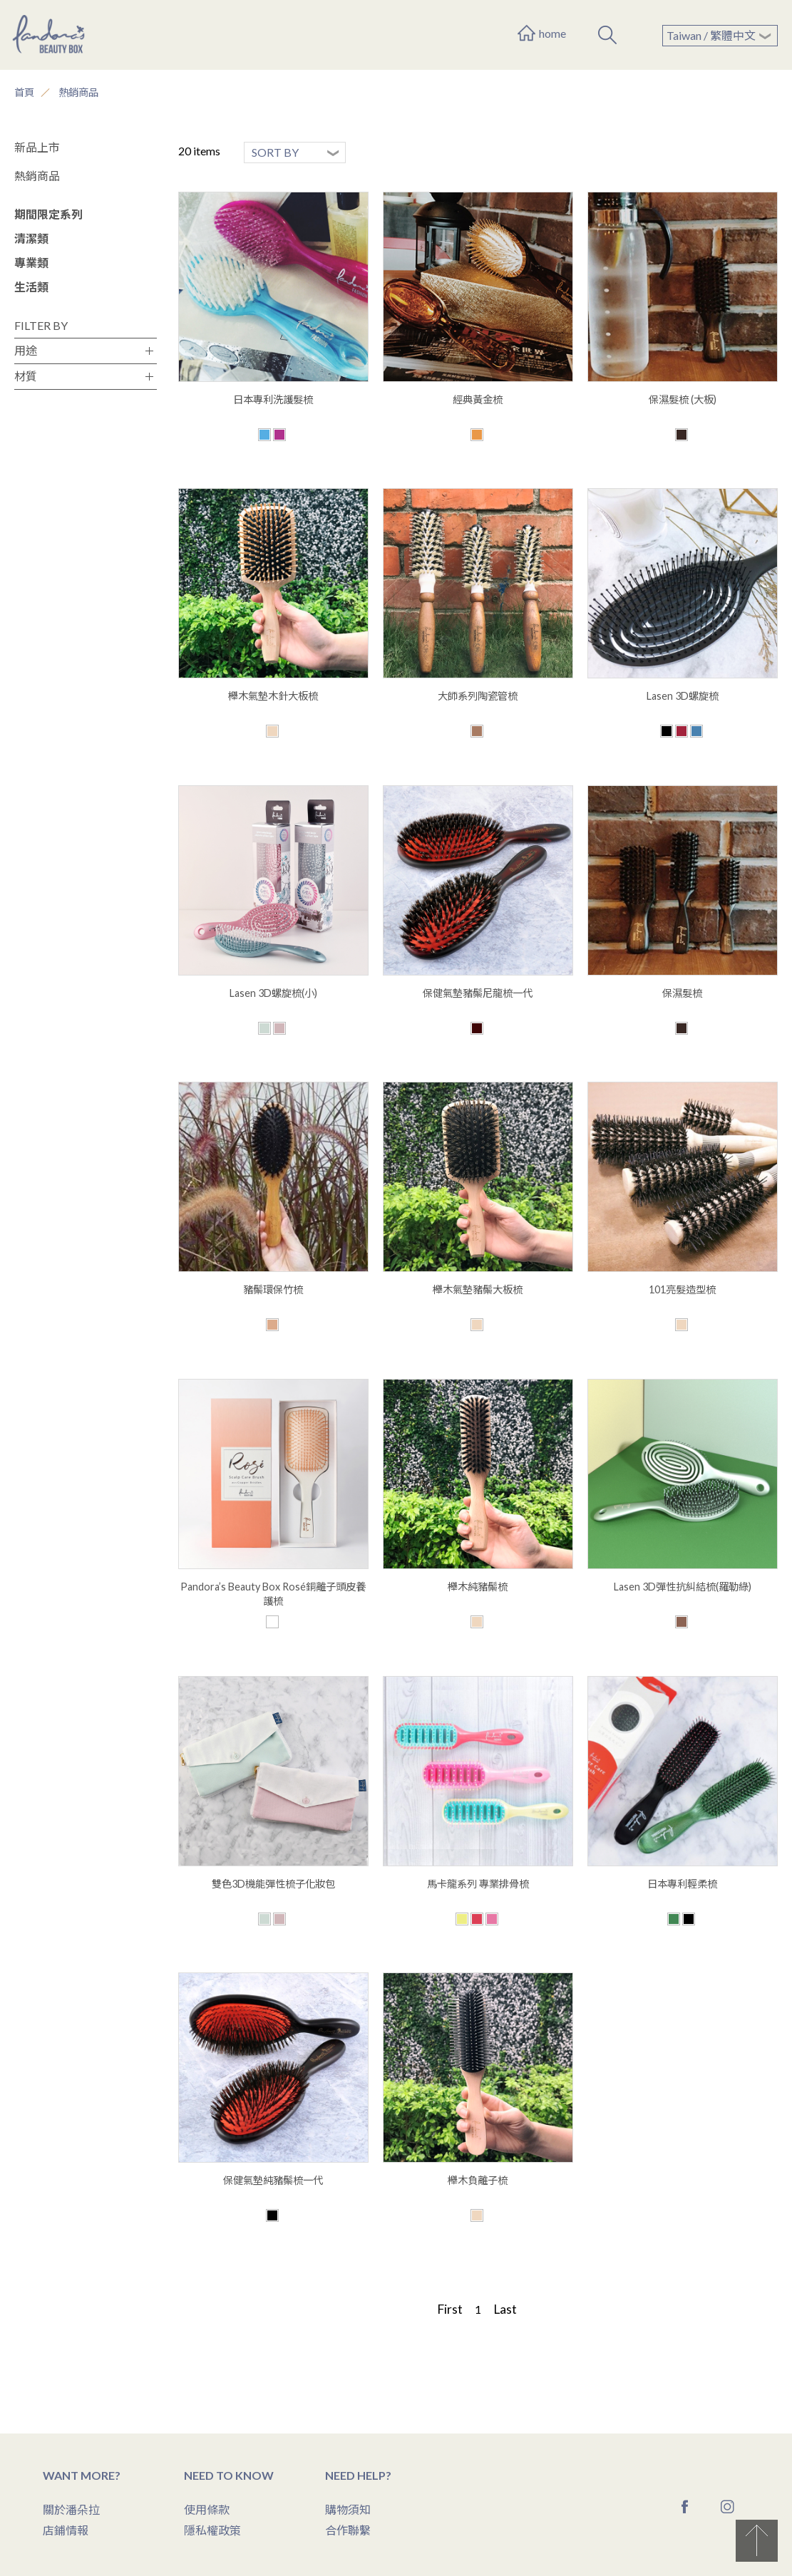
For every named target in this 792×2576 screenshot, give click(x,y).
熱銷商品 (78, 92)
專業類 (31, 262)
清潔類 (31, 238)
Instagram (728, 2507)
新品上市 (37, 147)
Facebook (685, 2507)
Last (505, 2309)
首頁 (24, 92)
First (450, 2309)
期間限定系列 (48, 214)
